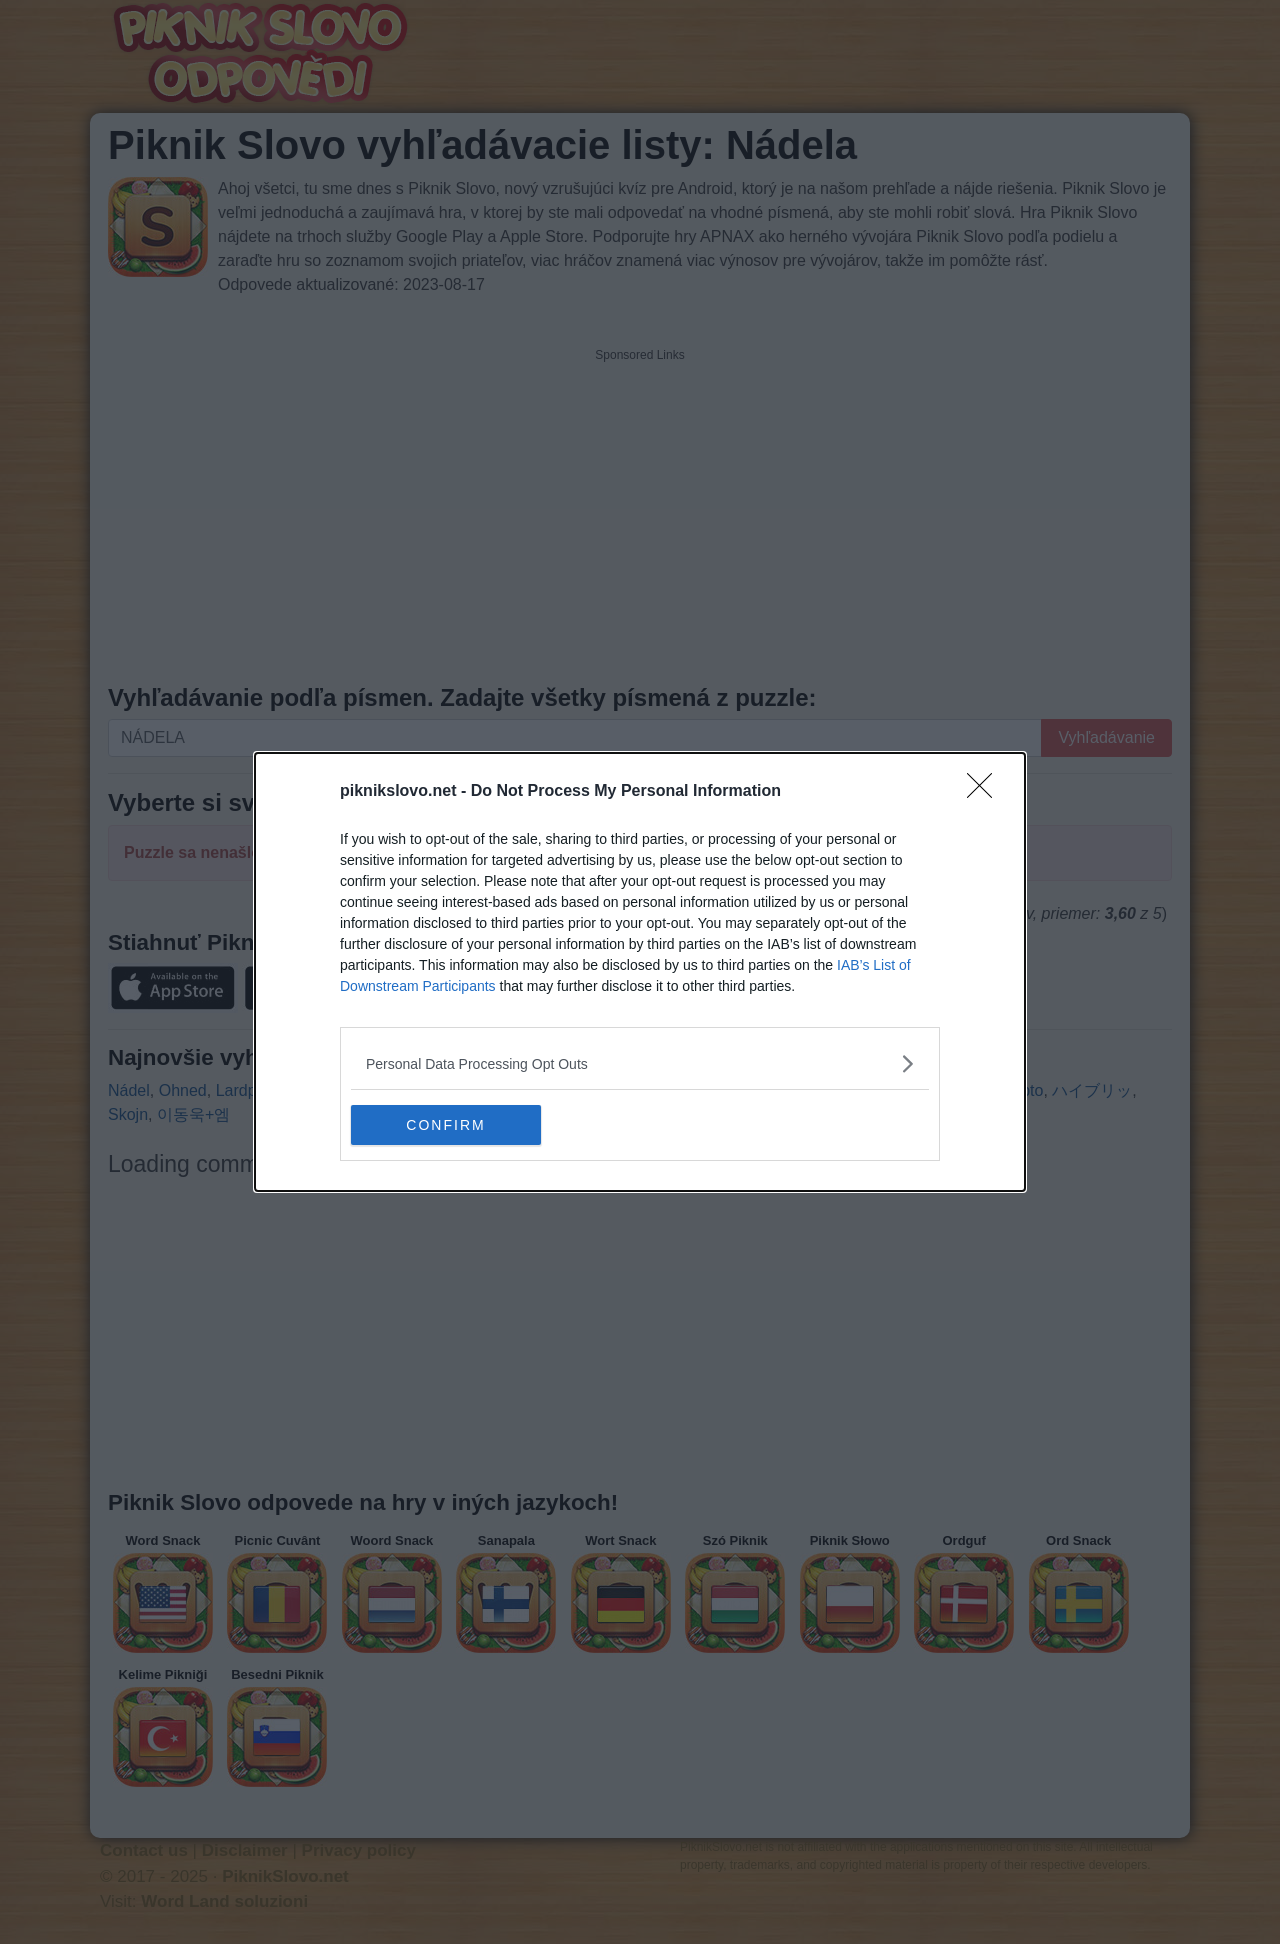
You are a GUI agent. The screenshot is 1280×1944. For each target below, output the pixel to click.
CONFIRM (445, 1124)
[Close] (986, 792)
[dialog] (640, 972)
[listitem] (640, 1063)
